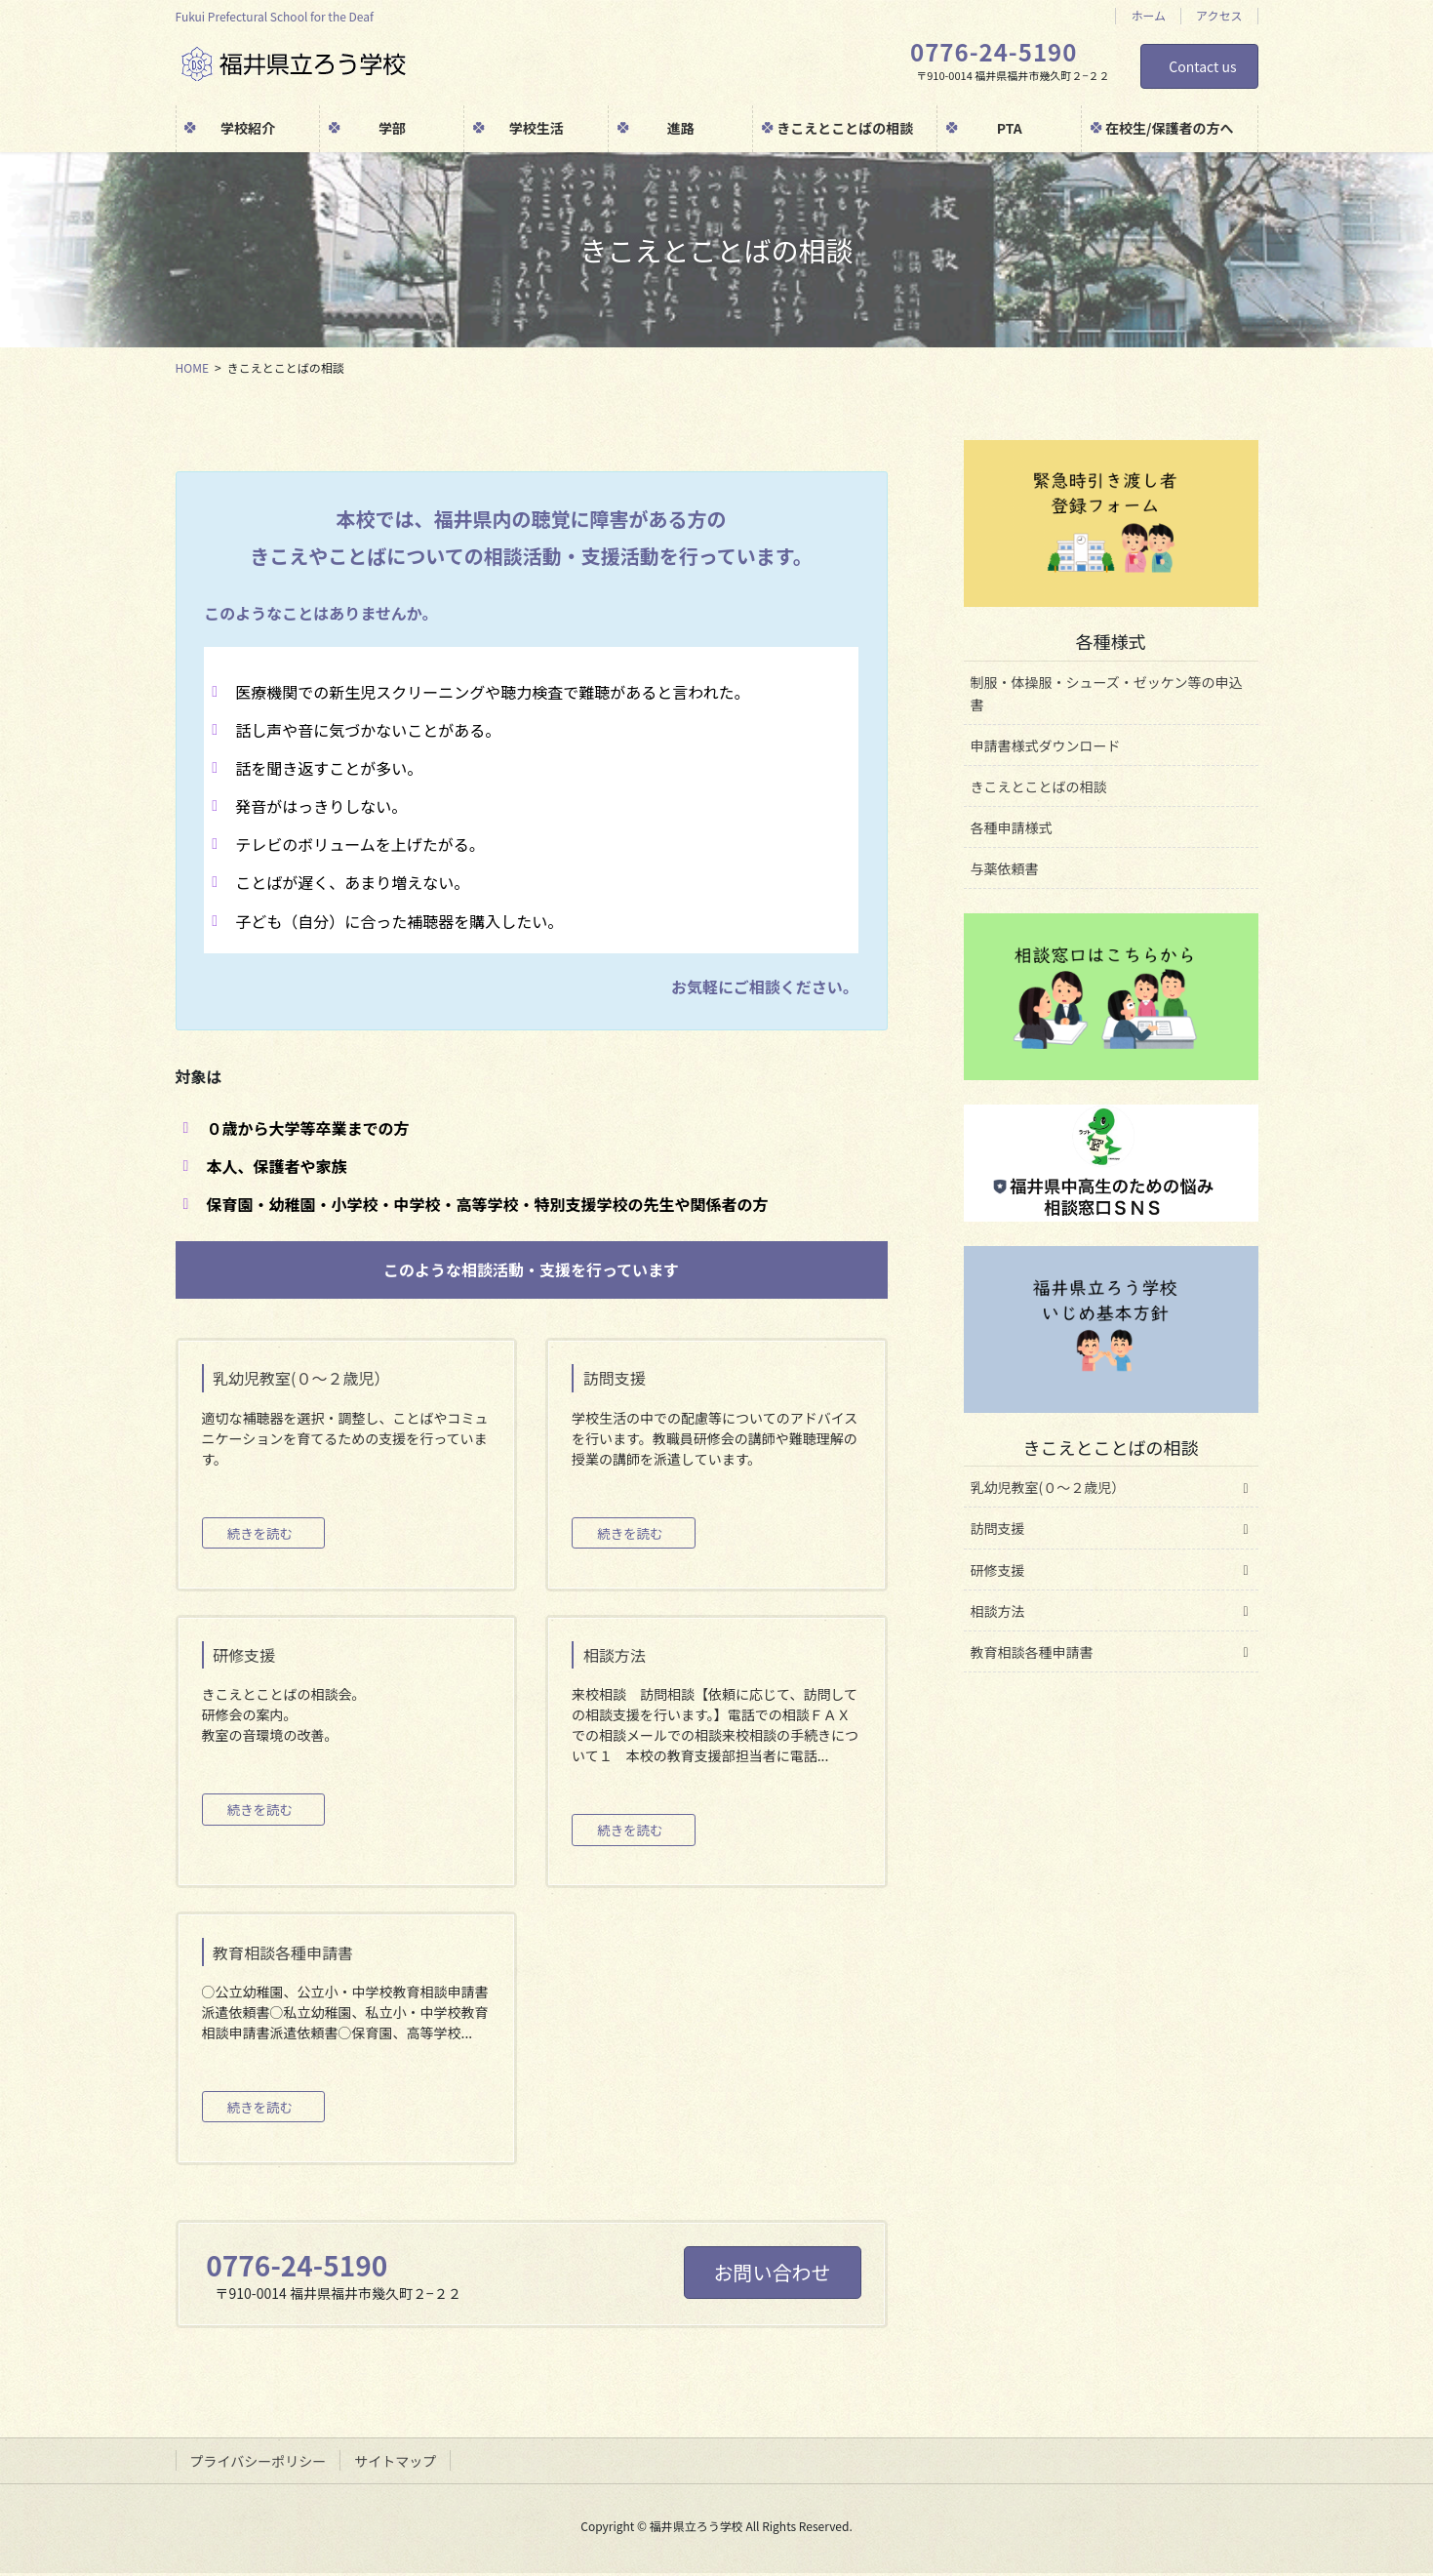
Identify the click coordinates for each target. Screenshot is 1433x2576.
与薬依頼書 (1005, 868)
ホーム (1148, 15)
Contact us (1202, 66)
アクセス (1219, 15)
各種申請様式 (1012, 827)
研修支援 (998, 1570)
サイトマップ (395, 2464)
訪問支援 (998, 1528)
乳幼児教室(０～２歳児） (1048, 1487)
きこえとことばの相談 (1039, 786)
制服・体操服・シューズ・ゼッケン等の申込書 (1107, 693)
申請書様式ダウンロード (1046, 745)
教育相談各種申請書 (1032, 1652)
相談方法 (998, 1611)
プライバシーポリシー (258, 2464)
